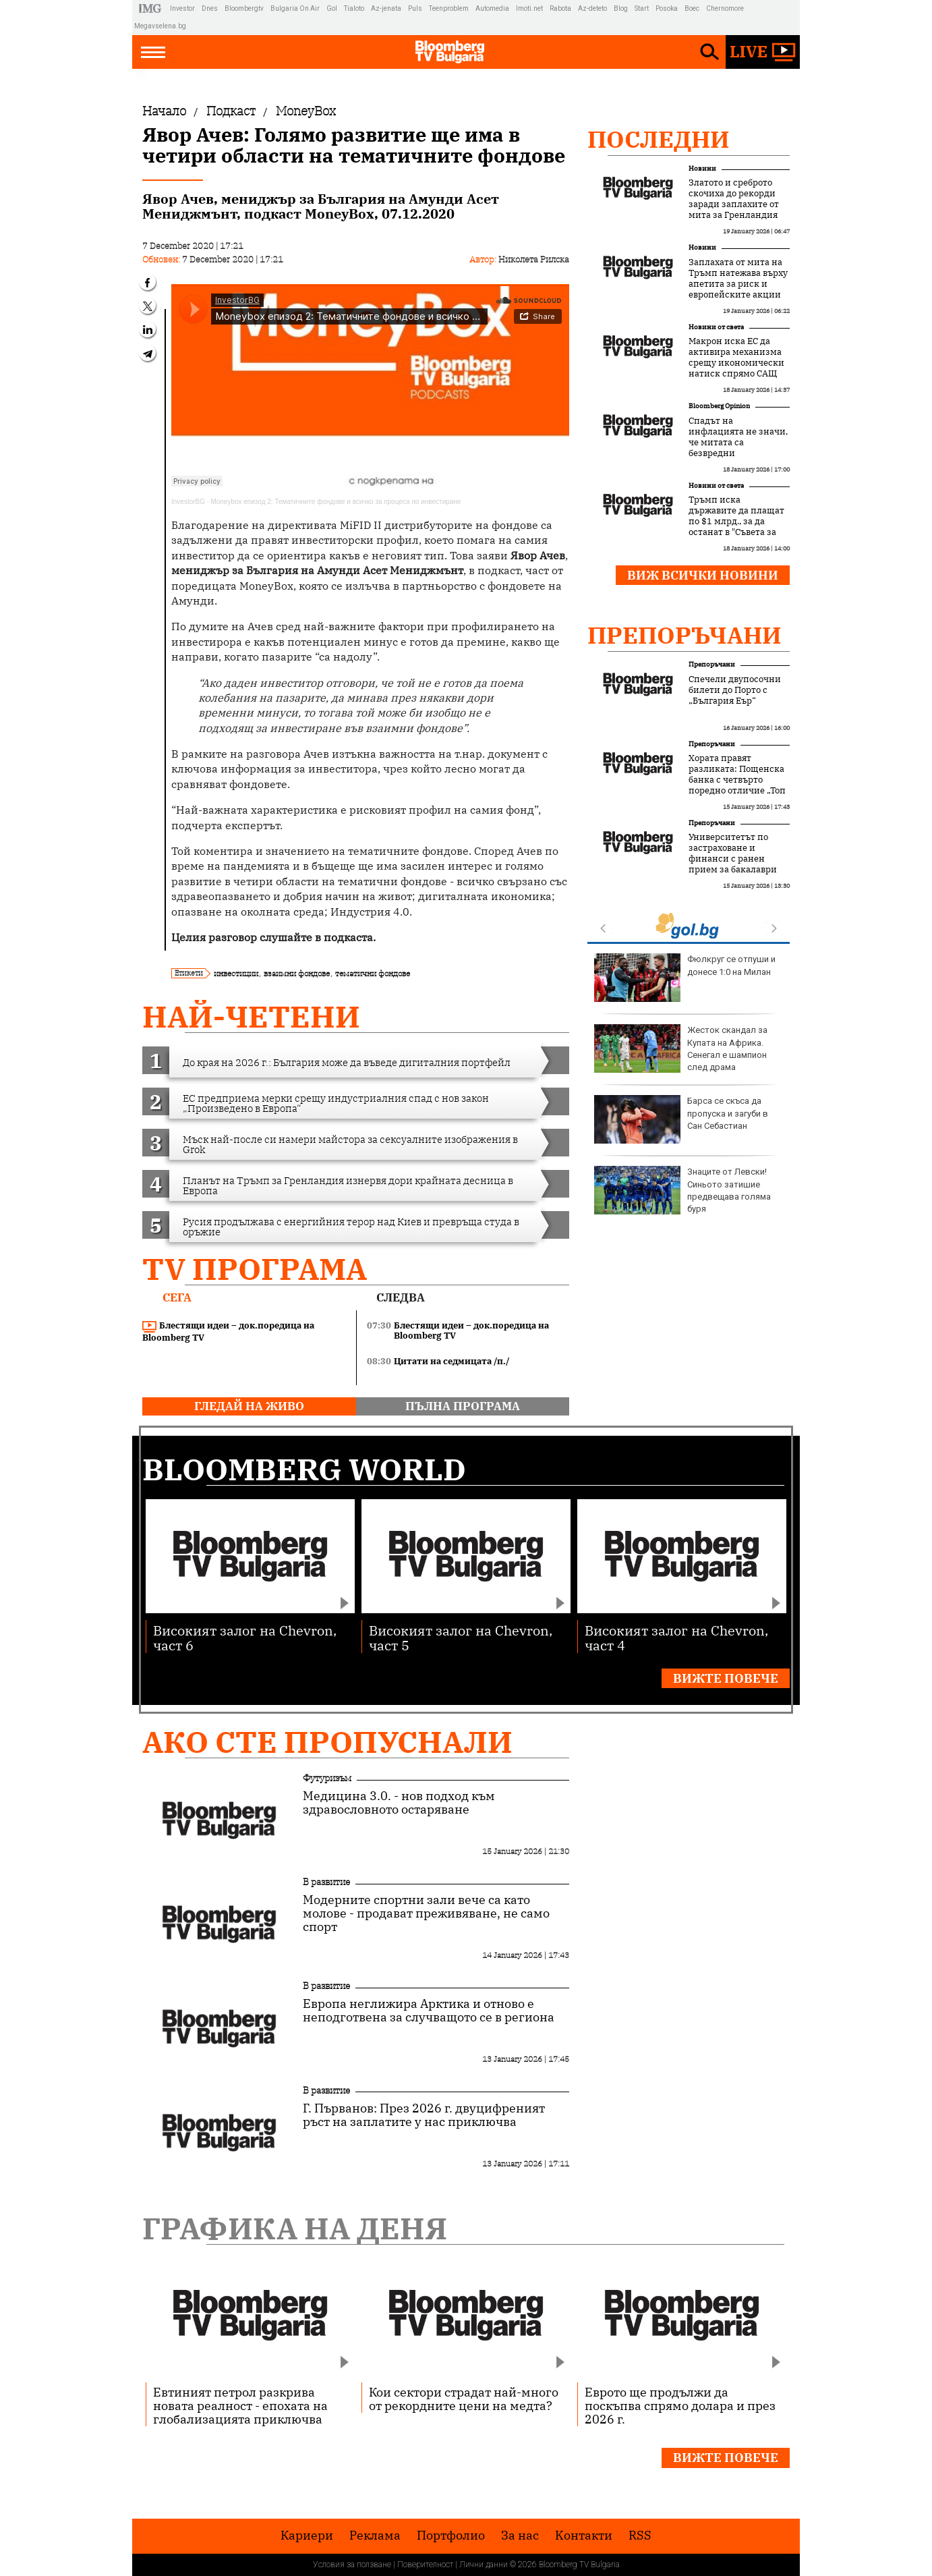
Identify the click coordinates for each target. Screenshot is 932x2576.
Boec (692, 8)
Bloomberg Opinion (719, 405)
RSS (640, 2535)
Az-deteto (592, 8)
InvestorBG (188, 501)
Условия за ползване (352, 2564)
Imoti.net (529, 8)
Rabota (560, 8)
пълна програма (462, 1406)
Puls (415, 8)
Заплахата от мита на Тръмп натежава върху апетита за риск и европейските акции (738, 278)
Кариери (307, 2535)
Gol (331, 8)
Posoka (667, 8)
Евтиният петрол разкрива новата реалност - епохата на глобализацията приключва (240, 2405)
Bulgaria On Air (295, 8)
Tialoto (354, 8)
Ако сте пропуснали (327, 1741)
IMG (152, 8)
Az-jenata (386, 8)
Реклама (375, 2535)
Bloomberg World (304, 1469)
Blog (621, 8)
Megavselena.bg (160, 26)
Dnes (210, 8)
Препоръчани (684, 634)
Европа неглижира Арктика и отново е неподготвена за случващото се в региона (428, 2010)
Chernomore (725, 8)
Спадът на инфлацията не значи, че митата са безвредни (738, 437)
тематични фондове (372, 973)
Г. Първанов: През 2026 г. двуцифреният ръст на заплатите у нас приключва (424, 2115)
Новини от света (716, 327)
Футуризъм (327, 1778)
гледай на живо (249, 1406)
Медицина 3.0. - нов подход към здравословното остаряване (399, 1802)
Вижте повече (725, 1678)
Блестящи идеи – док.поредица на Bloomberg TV (228, 1331)
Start (642, 8)
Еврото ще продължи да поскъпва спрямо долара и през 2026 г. (680, 2405)
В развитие (326, 1882)
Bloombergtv (244, 8)
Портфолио (451, 2535)
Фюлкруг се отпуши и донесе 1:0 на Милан (685, 977)
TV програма (254, 1268)
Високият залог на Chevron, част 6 (245, 1637)
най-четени (251, 1016)
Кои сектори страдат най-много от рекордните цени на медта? (463, 2398)
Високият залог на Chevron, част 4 (676, 1637)
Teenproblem (449, 8)
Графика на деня (294, 2228)
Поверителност (425, 2564)
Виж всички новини (702, 575)
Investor (182, 8)
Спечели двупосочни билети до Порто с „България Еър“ (735, 690)
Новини (702, 168)
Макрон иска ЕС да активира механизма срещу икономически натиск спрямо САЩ (736, 357)
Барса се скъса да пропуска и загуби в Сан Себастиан (681, 1119)
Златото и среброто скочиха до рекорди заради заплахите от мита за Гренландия (734, 199)
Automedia (492, 8)
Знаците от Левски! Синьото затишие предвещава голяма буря (682, 1190)
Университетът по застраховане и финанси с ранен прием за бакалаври (733, 853)
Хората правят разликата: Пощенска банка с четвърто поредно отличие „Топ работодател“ (737, 780)
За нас (520, 2535)
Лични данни (483, 2564)
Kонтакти (583, 2535)
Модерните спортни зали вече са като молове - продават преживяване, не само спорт (426, 1913)
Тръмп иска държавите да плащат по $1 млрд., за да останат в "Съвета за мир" (736, 522)
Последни (658, 139)
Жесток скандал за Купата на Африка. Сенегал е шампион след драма (680, 1048)
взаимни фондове (297, 973)
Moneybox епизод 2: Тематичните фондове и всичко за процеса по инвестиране (335, 501)
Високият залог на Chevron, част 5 (460, 1637)
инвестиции (236, 973)
